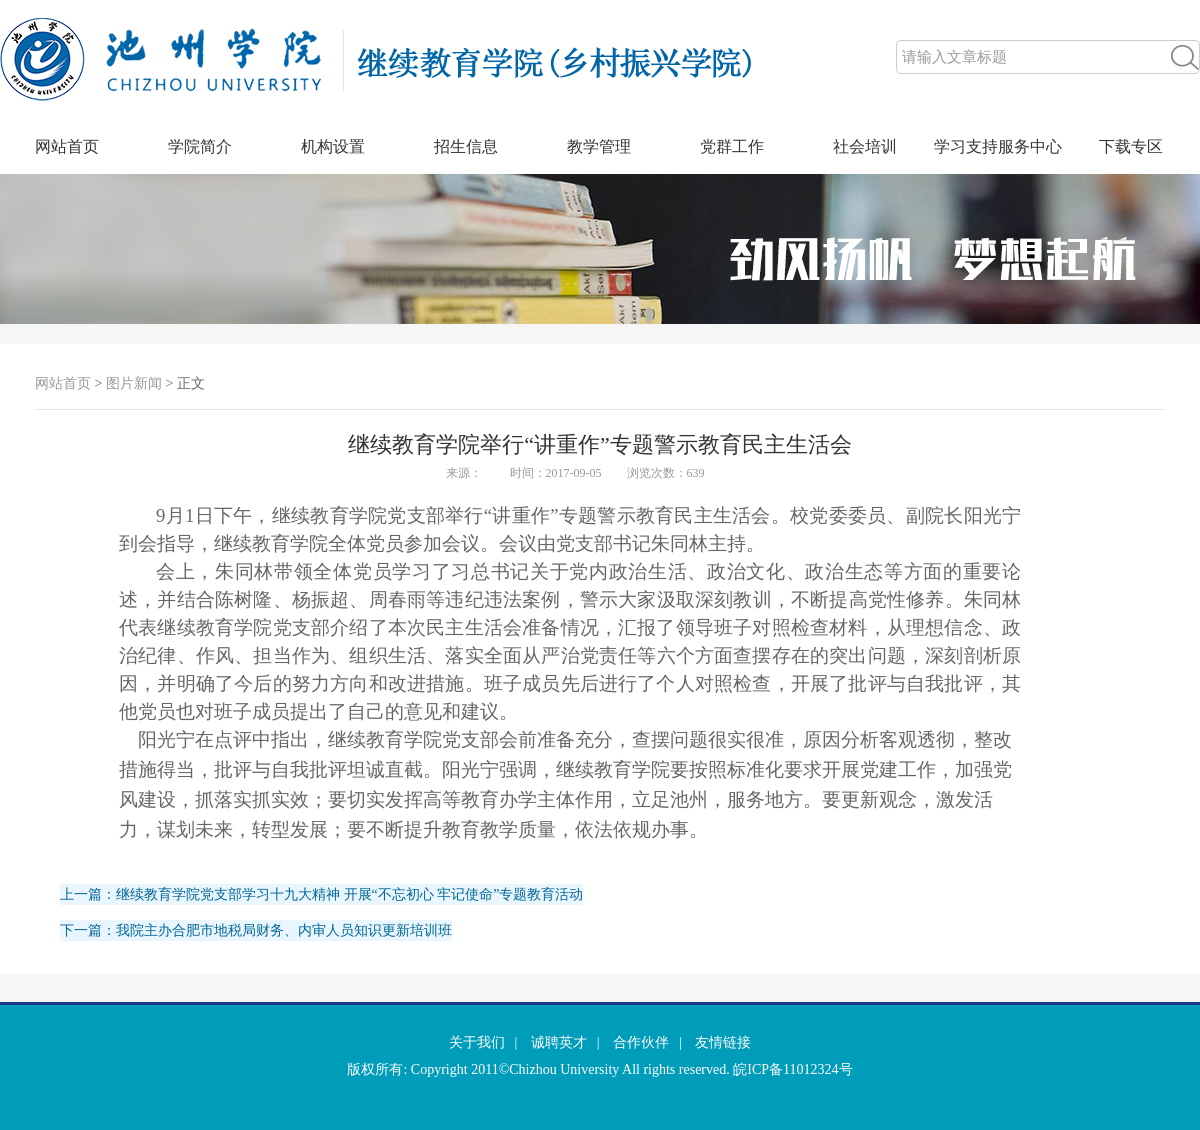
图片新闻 (134, 383)
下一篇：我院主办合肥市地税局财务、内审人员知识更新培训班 (256, 930)
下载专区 (1131, 146)
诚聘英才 (559, 1042)
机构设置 (333, 146)
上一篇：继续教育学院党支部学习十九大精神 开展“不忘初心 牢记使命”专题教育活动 (321, 894)
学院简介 (200, 146)
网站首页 (67, 146)
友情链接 (723, 1042)
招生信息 (466, 146)
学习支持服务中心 (998, 146)
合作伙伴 (641, 1042)
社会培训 (865, 146)
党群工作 (732, 146)
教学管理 (599, 146)
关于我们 (477, 1042)
